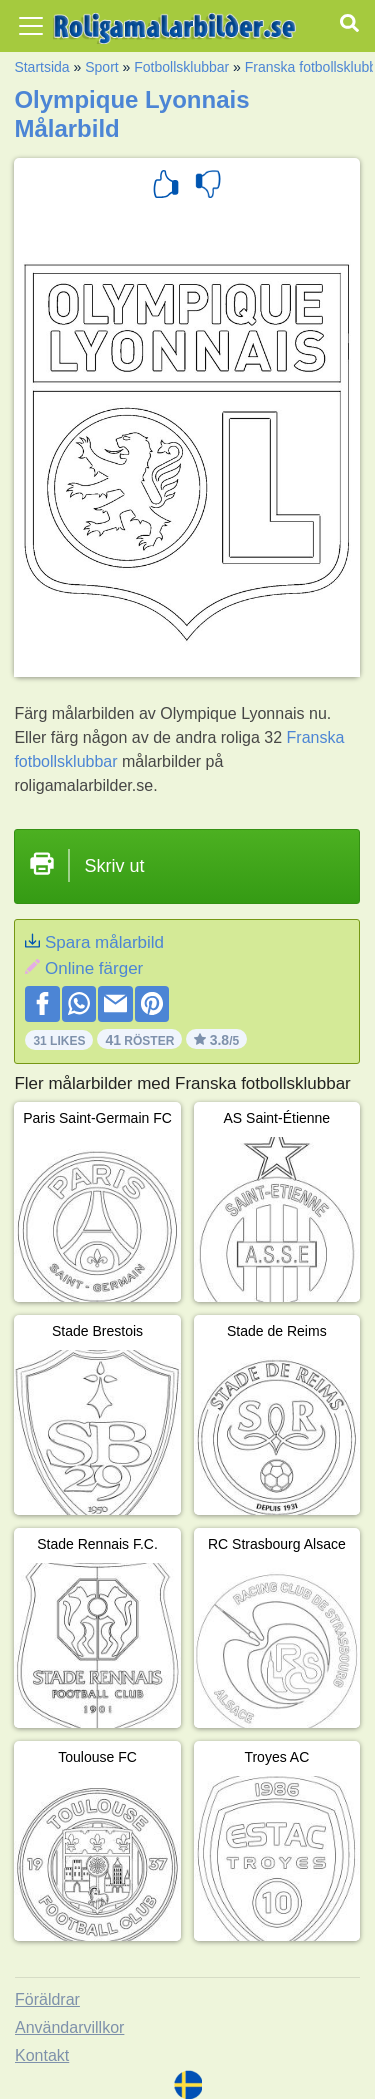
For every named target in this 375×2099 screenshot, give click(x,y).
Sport (101, 67)
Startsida (41, 67)
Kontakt (42, 2055)
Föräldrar (47, 1999)
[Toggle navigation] (31, 26)
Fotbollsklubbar (181, 67)
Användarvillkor (69, 2027)
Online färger (94, 968)
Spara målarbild (104, 942)
